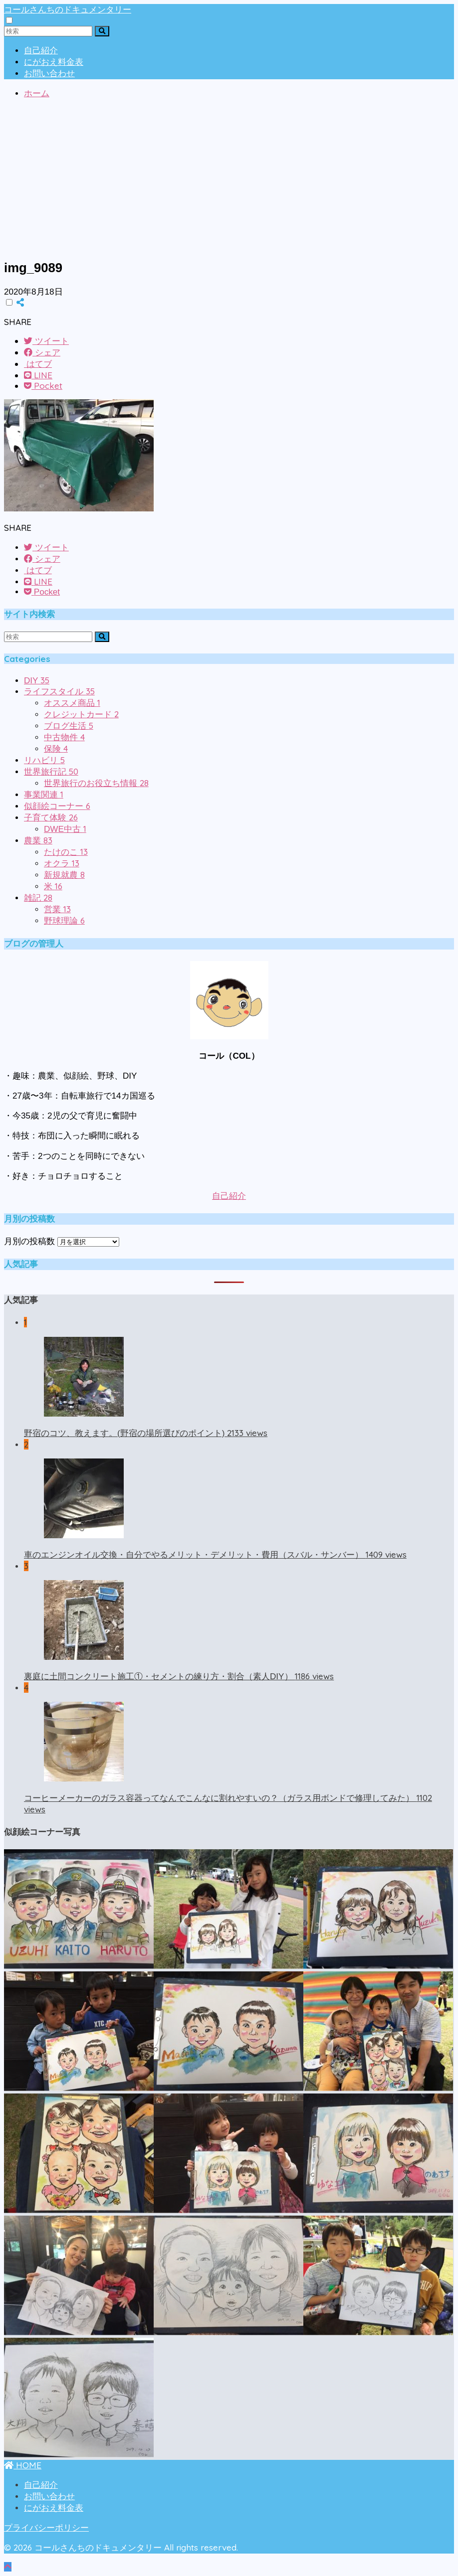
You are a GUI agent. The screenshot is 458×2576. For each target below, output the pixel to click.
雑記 (38, 898)
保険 (56, 749)
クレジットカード (81, 714)
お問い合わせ (49, 73)
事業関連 (43, 795)
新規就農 (64, 875)
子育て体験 (51, 817)
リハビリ (44, 760)
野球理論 (64, 921)
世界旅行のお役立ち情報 (96, 783)
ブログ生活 (68, 726)
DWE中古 (65, 829)
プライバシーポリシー (46, 2528)
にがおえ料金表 (53, 62)
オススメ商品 (72, 703)
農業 (38, 840)
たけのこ (66, 852)
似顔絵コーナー (57, 806)
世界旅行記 (51, 772)
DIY (36, 680)
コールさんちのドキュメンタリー (67, 9)
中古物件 (64, 737)
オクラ (61, 863)
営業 (57, 909)
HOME (22, 2465)
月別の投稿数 (29, 1241)
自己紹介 (41, 50)
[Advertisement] (229, 180)
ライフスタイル (59, 691)
